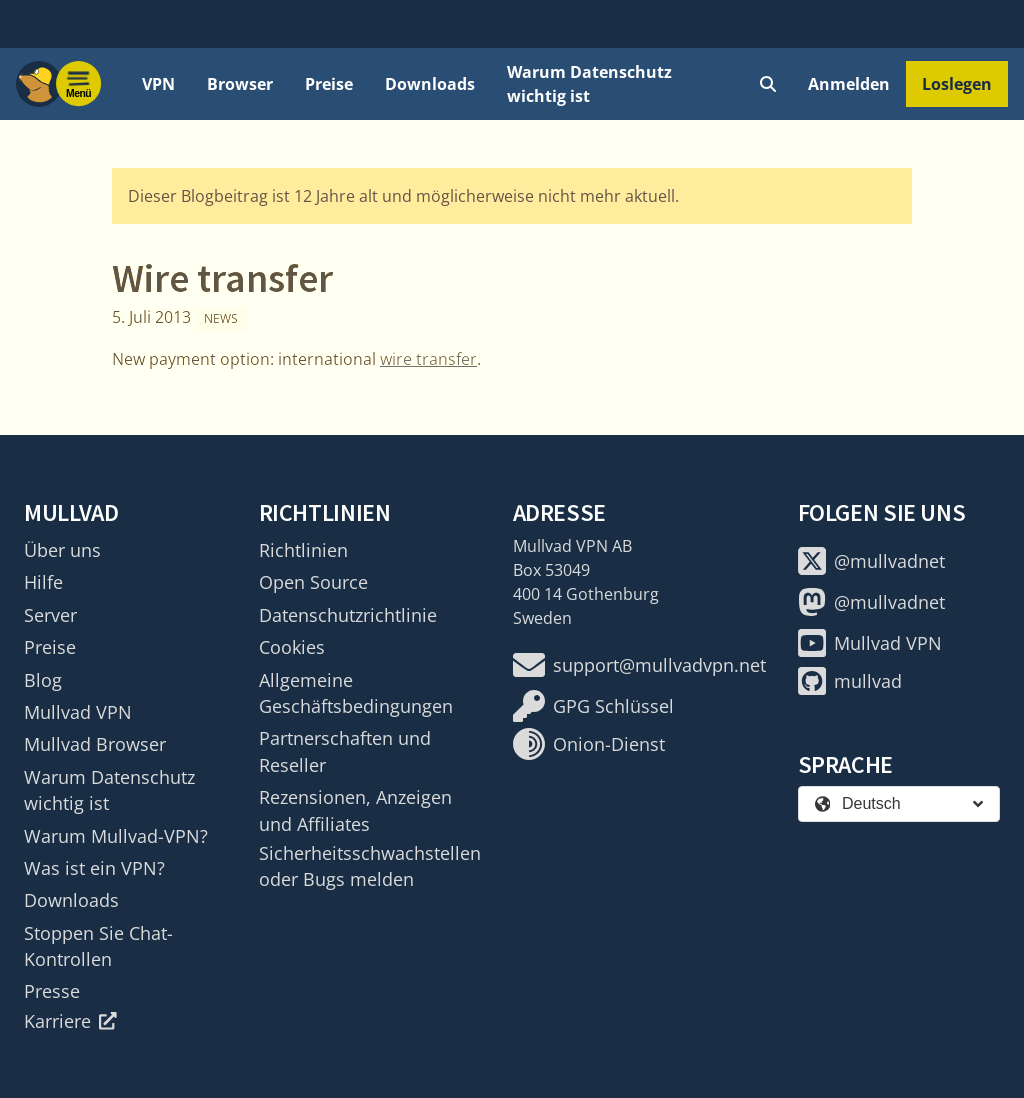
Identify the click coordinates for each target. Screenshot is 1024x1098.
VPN (158, 84)
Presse (52, 991)
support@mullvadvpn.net (639, 665)
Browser (240, 84)
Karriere (70, 1021)
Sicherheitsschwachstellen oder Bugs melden (370, 866)
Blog (43, 680)
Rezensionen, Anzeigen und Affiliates (355, 810)
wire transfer (428, 359)
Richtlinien (303, 550)
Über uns (62, 550)
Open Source (313, 582)
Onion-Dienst (589, 744)
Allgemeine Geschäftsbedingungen (356, 693)
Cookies (292, 647)
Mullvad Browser (95, 744)
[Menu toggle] (79, 84)
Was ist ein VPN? (94, 868)
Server (50, 615)
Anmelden (849, 84)
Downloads (430, 84)
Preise (329, 84)
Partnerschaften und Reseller (345, 751)
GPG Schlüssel (593, 706)
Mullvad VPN (78, 712)
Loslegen (957, 84)
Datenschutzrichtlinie (348, 615)
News (221, 318)
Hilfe (43, 582)
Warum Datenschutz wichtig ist (589, 84)
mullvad (850, 681)
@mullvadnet (871, 561)
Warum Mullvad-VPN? (116, 836)
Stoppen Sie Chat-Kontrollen (98, 946)
